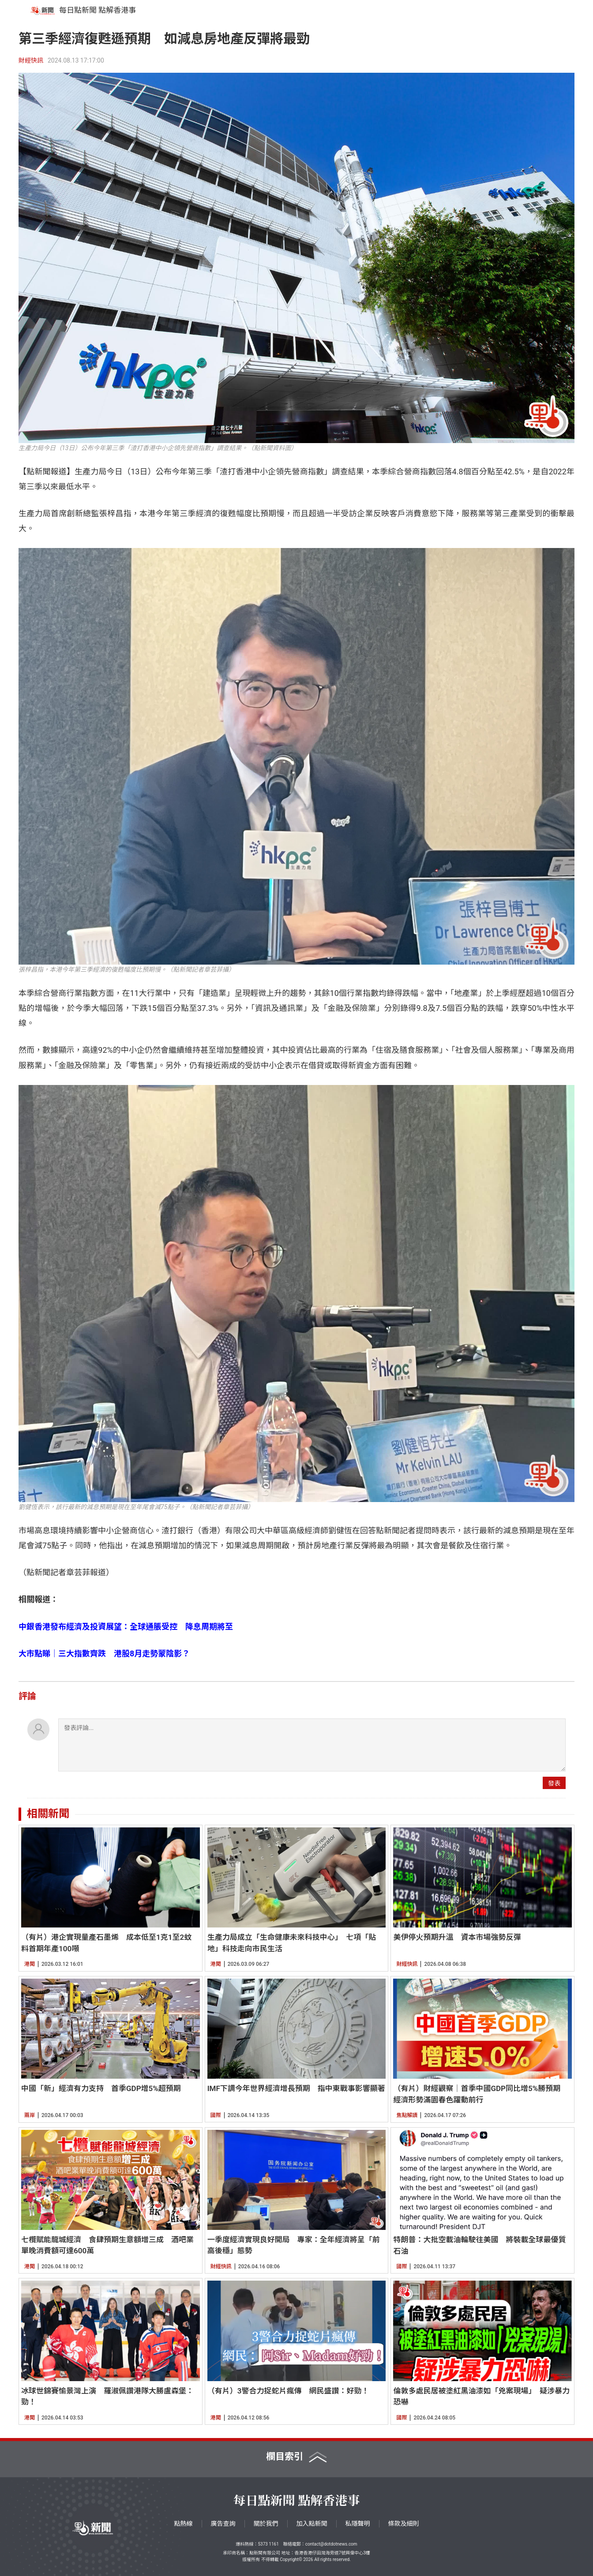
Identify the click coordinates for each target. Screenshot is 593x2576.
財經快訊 (31, 60)
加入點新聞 (311, 2523)
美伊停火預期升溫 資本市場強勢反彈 (457, 1937)
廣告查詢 (223, 2523)
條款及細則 (403, 2523)
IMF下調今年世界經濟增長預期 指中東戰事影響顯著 (296, 2088)
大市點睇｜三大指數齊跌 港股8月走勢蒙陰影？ (104, 1653)
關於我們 (266, 2523)
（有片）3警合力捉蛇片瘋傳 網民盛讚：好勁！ (288, 2390)
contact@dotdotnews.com (331, 2544)
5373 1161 (268, 2544)
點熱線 (183, 2523)
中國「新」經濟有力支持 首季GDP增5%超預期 (101, 2088)
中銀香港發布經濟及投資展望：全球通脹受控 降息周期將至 (126, 1626)
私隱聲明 (357, 2523)
